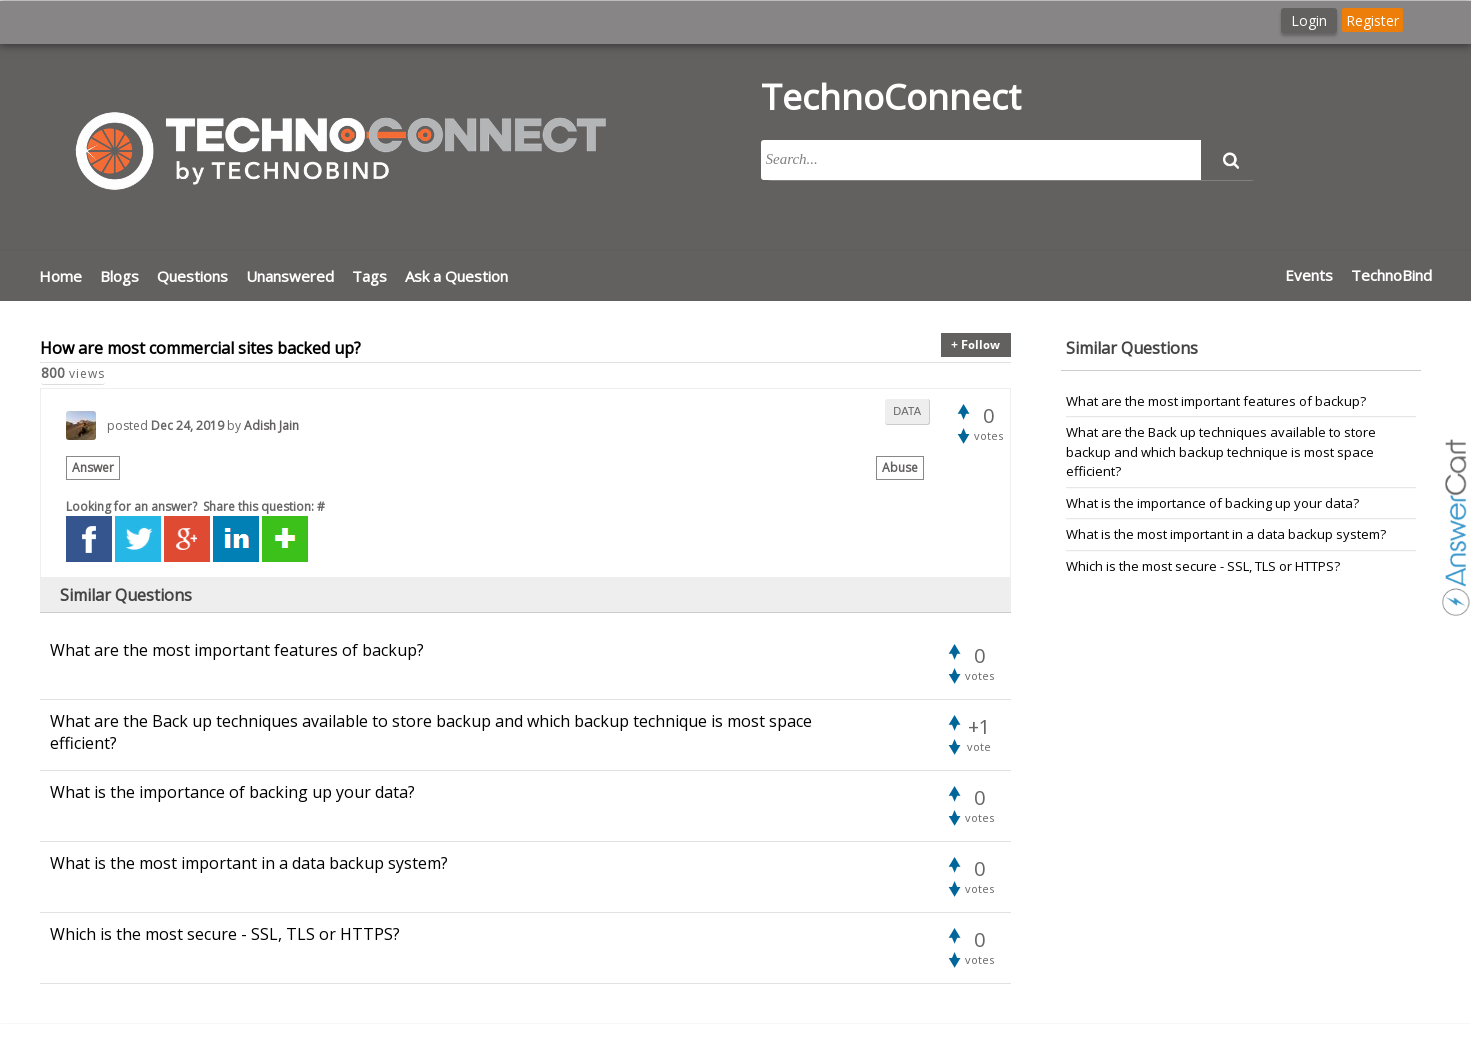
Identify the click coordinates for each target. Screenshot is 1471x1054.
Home (60, 276)
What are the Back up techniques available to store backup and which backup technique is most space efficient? (1221, 451)
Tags (369, 276)
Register (1372, 20)
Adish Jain (271, 425)
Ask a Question (456, 276)
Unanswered (290, 276)
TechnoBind (1391, 275)
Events (1309, 275)
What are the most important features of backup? (1216, 401)
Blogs (119, 276)
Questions (192, 276)
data (907, 411)
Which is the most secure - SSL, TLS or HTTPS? (1203, 566)
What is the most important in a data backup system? (1226, 534)
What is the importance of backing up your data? (1212, 503)
